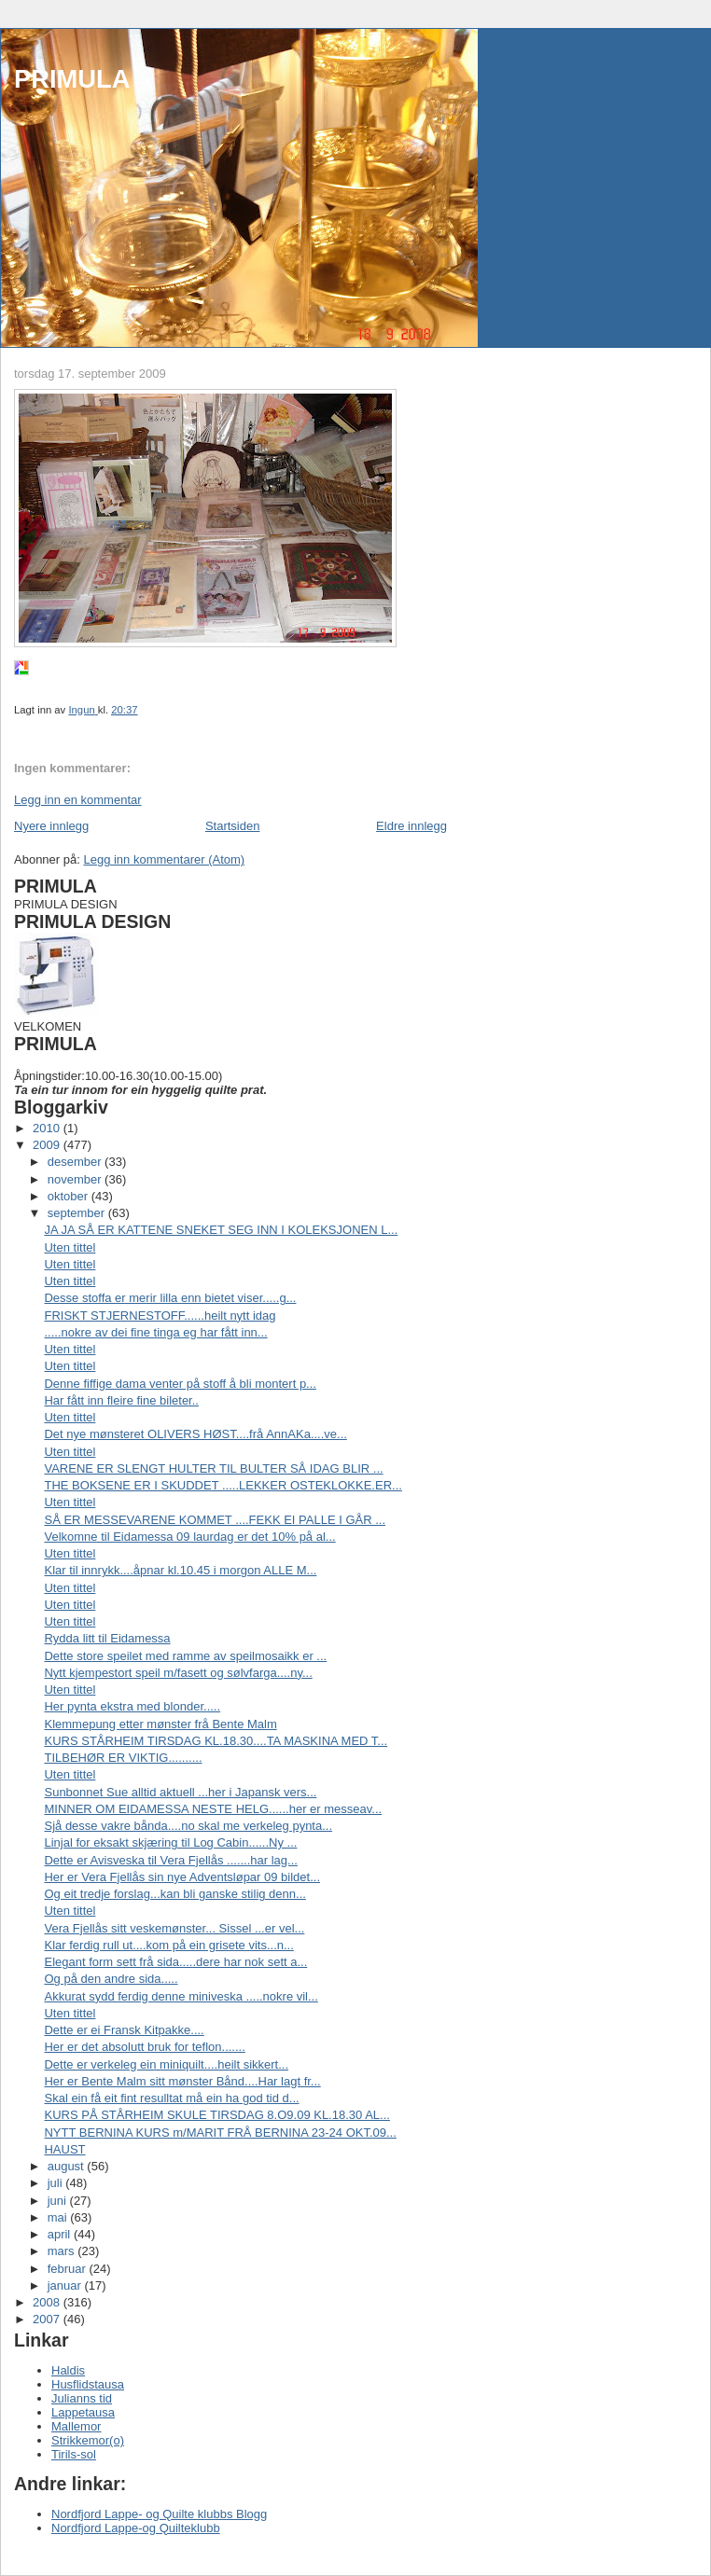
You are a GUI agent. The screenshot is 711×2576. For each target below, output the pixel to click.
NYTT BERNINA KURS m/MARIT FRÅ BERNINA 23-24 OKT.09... (220, 2133)
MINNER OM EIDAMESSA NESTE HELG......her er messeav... (213, 1809)
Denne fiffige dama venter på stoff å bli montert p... (179, 1384)
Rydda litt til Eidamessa (107, 1638)
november (76, 1179)
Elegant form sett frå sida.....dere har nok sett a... (175, 1962)
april (61, 2234)
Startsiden (232, 826)
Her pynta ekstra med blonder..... (132, 1706)
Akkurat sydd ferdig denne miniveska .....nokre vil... (180, 1996)
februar (69, 2269)
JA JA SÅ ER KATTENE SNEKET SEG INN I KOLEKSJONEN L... (220, 1230)
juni (59, 2201)
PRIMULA (72, 78)
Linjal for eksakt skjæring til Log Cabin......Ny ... (170, 1842)
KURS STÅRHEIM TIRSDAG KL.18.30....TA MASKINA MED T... (215, 1741)
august (68, 2166)
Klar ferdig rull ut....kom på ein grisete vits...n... (168, 1945)
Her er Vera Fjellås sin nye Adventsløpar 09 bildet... (182, 1877)
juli (57, 2183)
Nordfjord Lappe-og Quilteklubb (135, 2528)
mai (59, 2217)
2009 (48, 1145)
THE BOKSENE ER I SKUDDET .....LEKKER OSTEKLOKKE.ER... (222, 1485)
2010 (48, 1128)
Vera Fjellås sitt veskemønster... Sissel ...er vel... (174, 1928)
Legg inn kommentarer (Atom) (163, 859)
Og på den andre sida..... (110, 1979)
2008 (48, 2302)
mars (63, 2251)
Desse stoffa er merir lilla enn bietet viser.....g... (170, 1298)
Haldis (68, 2370)
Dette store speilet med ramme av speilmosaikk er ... (185, 1656)
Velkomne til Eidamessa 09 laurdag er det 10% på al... (189, 1537)
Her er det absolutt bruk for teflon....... (144, 2047)
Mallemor (76, 2426)
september (78, 1213)
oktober (69, 1196)
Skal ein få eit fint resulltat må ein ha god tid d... (171, 2098)
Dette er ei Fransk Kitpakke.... (123, 2030)
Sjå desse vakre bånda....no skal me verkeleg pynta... (188, 1826)
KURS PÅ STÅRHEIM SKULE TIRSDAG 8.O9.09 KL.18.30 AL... (216, 2115)
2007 (48, 2319)
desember (76, 1162)
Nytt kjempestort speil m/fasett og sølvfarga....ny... (178, 1673)
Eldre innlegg (411, 826)
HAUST (64, 2149)
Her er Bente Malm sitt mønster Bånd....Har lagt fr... (182, 2081)
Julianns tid (81, 2398)
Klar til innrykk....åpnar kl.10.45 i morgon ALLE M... (180, 1570)
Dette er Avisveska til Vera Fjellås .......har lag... (170, 1860)
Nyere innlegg (51, 826)
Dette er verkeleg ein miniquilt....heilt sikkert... (166, 2064)
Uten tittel (69, 1247)
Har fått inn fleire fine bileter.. (121, 1400)
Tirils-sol (73, 2454)
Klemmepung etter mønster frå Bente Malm (160, 1724)
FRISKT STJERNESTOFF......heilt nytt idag (159, 1316)
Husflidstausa (87, 2384)
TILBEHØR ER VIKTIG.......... (123, 1758)
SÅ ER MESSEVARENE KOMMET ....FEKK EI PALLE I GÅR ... (214, 1520)
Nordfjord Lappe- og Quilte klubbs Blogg (159, 2514)
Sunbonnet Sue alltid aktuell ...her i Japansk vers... (180, 1792)
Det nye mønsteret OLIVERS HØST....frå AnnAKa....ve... (195, 1434)
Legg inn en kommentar (78, 800)
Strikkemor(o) (87, 2440)
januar (66, 2285)
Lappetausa (83, 2412)
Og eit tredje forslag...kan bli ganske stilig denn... (174, 1894)
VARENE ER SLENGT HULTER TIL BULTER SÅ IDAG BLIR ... (213, 1468)
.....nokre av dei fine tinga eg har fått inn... (155, 1332)
